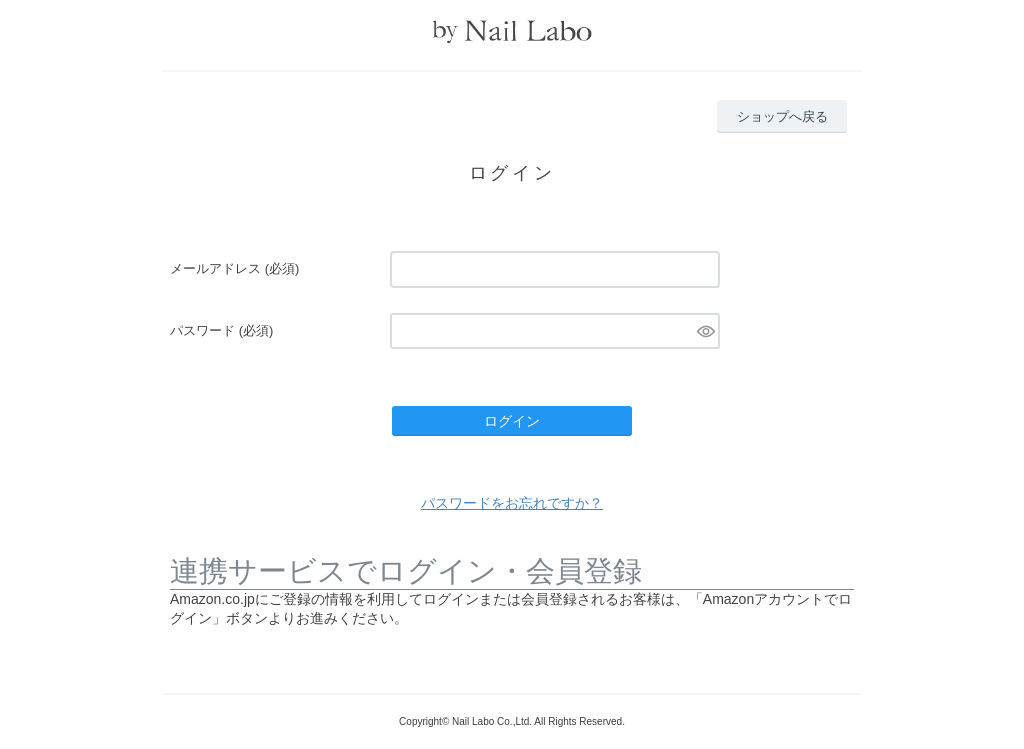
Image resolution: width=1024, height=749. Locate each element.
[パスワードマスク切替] (705, 331)
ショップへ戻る (782, 116)
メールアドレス (234, 268)
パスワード (221, 330)
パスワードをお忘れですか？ (512, 503)
